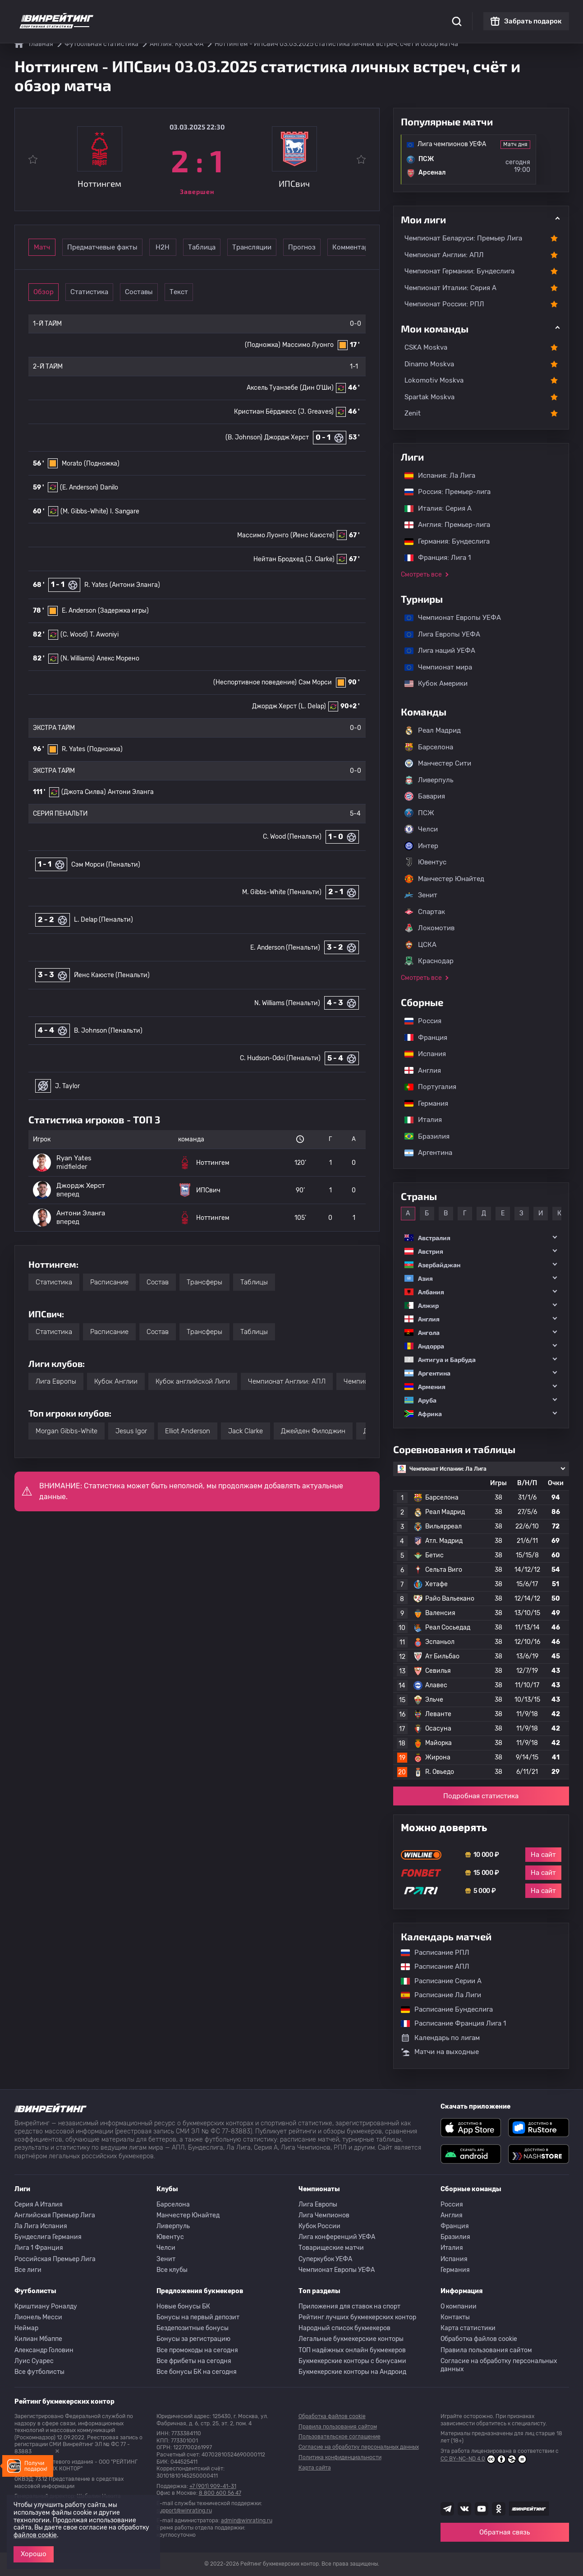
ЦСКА (420, 944)
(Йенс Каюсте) (312, 535)
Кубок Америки (431, 683)
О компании (459, 2306)
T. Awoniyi (104, 634)
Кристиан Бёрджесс (265, 411)
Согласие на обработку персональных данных (499, 2365)
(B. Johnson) (243, 437)
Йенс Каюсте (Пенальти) (112, 975)
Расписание (109, 1282)
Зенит (420, 895)
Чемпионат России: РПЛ (444, 304)
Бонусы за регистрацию (193, 2339)
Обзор (56, 292)
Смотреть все (421, 574)
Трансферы (204, 1282)
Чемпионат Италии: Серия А (450, 288)
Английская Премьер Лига (54, 2215)
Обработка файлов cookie (479, 2339)
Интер (421, 845)
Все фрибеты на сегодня (193, 2361)
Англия (418, 1070)
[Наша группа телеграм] (447, 2509)
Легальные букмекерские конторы (351, 2339)
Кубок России (319, 2226)
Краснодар (429, 960)
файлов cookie (35, 2535)
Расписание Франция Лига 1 (449, 2023)
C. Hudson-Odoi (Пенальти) (280, 1058)
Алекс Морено (117, 658)
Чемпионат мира (433, 667)
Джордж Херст (286, 437)
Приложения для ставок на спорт (349, 2306)
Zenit (412, 413)
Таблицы (254, 1282)
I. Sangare (124, 511)
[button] (481, 1237)
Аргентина (423, 1153)
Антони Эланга (131, 792)
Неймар (26, 2328)
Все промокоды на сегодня (197, 2350)
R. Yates (96, 585)
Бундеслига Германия (48, 2237)
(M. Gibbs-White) (84, 511)
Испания (425, 1054)
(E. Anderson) (79, 487)
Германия (421, 1103)
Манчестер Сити (437, 763)
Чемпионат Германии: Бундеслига (459, 271)
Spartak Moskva (429, 397)
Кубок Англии (116, 1381)
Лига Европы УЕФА (437, 634)
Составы (180, 292)
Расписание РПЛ (430, 1952)
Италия (418, 1120)
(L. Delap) (312, 706)
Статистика (141, 13)
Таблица (267, 247)
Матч (56, 247)
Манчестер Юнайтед (444, 878)
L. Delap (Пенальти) (103, 919)
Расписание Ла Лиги (436, 1995)
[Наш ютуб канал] (481, 2509)
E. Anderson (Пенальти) (285, 947)
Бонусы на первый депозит (197, 2317)
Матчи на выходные (440, 2052)
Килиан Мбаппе (38, 2339)
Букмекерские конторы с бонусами (352, 2361)
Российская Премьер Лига (55, 2259)
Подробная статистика (481, 1796)
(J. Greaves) (316, 411)
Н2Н (205, 247)
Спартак (424, 911)
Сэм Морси (315, 682)
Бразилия (422, 1136)
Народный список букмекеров (344, 2328)
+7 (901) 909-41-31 (212, 2486)
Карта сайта (314, 2468)
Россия (418, 1021)
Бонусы (221, 13)
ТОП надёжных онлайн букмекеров (352, 2350)
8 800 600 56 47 (220, 2493)
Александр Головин (43, 2350)
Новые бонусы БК (183, 2306)
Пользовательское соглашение (339, 2436)
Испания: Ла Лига (439, 475)
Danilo (109, 487)
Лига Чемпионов (323, 2215)
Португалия (425, 1087)
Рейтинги (184, 13)
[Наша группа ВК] (464, 2509)
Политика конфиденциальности (339, 2457)
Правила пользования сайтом (486, 2350)
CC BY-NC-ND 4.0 (484, 2459)
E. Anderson (79, 610)
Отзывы (350, 13)
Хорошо (33, 2554)
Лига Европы (56, 1381)
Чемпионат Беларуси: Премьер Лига (463, 238)
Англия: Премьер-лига (442, 525)
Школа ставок (394, 13)
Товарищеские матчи (331, 2248)
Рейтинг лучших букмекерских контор (357, 2317)
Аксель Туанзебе (272, 388)
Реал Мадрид (432, 730)
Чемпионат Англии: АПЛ (287, 1381)
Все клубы (172, 2270)
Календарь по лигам (440, 2037)
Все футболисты (39, 2372)
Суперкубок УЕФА (325, 2259)
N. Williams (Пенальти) (287, 1003)
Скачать (289, 13)
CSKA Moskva (425, 347)
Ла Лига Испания (40, 2226)
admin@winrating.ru (246, 2520)
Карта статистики (468, 2328)
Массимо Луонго (308, 345)
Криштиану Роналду (45, 2306)
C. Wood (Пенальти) (292, 836)
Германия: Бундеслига (442, 541)
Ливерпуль (428, 780)
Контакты (455, 2317)
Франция (421, 1038)
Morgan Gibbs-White (66, 1431)
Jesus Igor (131, 1431)
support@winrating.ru (184, 2510)
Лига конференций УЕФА (336, 2237)
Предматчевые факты (131, 247)
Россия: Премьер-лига (443, 492)
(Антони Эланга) (135, 585)
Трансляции (329, 247)
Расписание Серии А (437, 1981)
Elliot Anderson (187, 1431)
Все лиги (27, 2270)
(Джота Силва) (83, 792)
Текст (243, 292)
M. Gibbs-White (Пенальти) (281, 892)
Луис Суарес (34, 2361)
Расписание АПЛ (430, 1966)
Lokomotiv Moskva (434, 380)
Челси (421, 829)
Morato (72, 463)
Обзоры (254, 13)
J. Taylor (67, 1086)
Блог (320, 13)
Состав (158, 1282)
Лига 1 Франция (38, 2248)
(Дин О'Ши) (317, 388)
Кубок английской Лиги (193, 1381)
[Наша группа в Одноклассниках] (498, 2509)
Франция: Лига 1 (433, 558)
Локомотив (429, 928)
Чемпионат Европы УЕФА (448, 618)
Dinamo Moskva (429, 364)
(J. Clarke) (320, 559)
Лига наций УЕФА (435, 650)
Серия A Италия (38, 2204)
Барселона (428, 747)
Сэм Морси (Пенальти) (105, 864)
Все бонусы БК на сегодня (196, 2372)
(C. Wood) (74, 634)
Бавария (424, 796)
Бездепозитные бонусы (192, 2328)
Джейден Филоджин (313, 1431)
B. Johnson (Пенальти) (108, 1030)
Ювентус (425, 862)
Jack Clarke (245, 1431)
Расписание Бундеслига (442, 2009)
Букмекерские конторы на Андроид (352, 2372)
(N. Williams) (77, 658)
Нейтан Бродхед (278, 559)
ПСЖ (419, 812)
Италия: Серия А (433, 508)
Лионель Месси (38, 2317)
